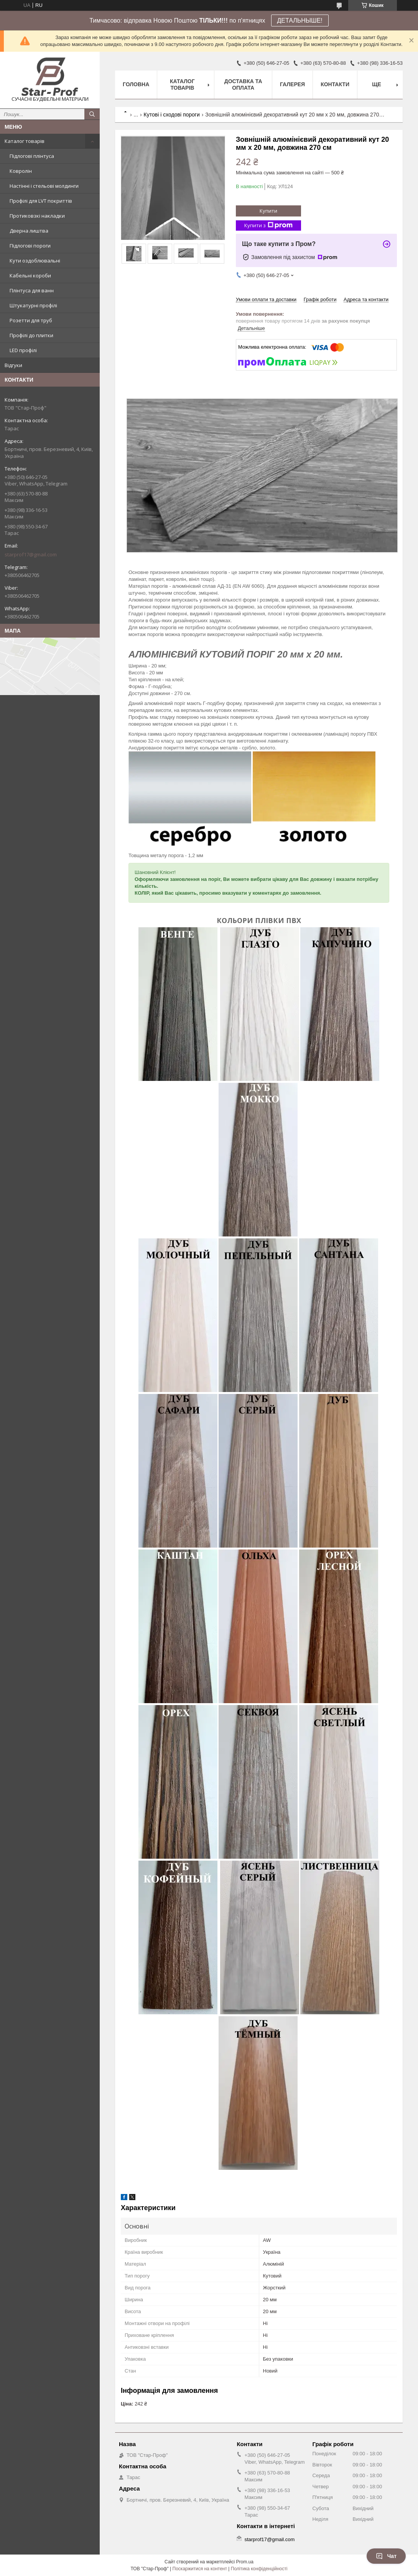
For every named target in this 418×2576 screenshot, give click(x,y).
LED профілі (23, 350)
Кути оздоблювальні (35, 260)
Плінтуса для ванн (32, 290)
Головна (136, 84)
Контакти (335, 84)
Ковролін (21, 170)
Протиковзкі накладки (37, 215)
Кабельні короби (30, 275)
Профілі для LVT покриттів (41, 200)
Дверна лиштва (29, 230)
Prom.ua (244, 2562)
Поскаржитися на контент (200, 2568)
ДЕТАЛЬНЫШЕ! (300, 20)
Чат (386, 2556)
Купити (268, 210)
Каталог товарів (24, 141)
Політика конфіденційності (259, 2568)
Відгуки (13, 365)
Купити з (268, 225)
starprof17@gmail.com (31, 554)
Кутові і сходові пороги (172, 115)
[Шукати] (92, 114)
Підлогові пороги (30, 245)
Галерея (292, 84)
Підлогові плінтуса (32, 155)
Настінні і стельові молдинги (44, 185)
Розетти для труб (31, 320)
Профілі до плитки (31, 335)
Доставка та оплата (243, 84)
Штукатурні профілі (33, 305)
